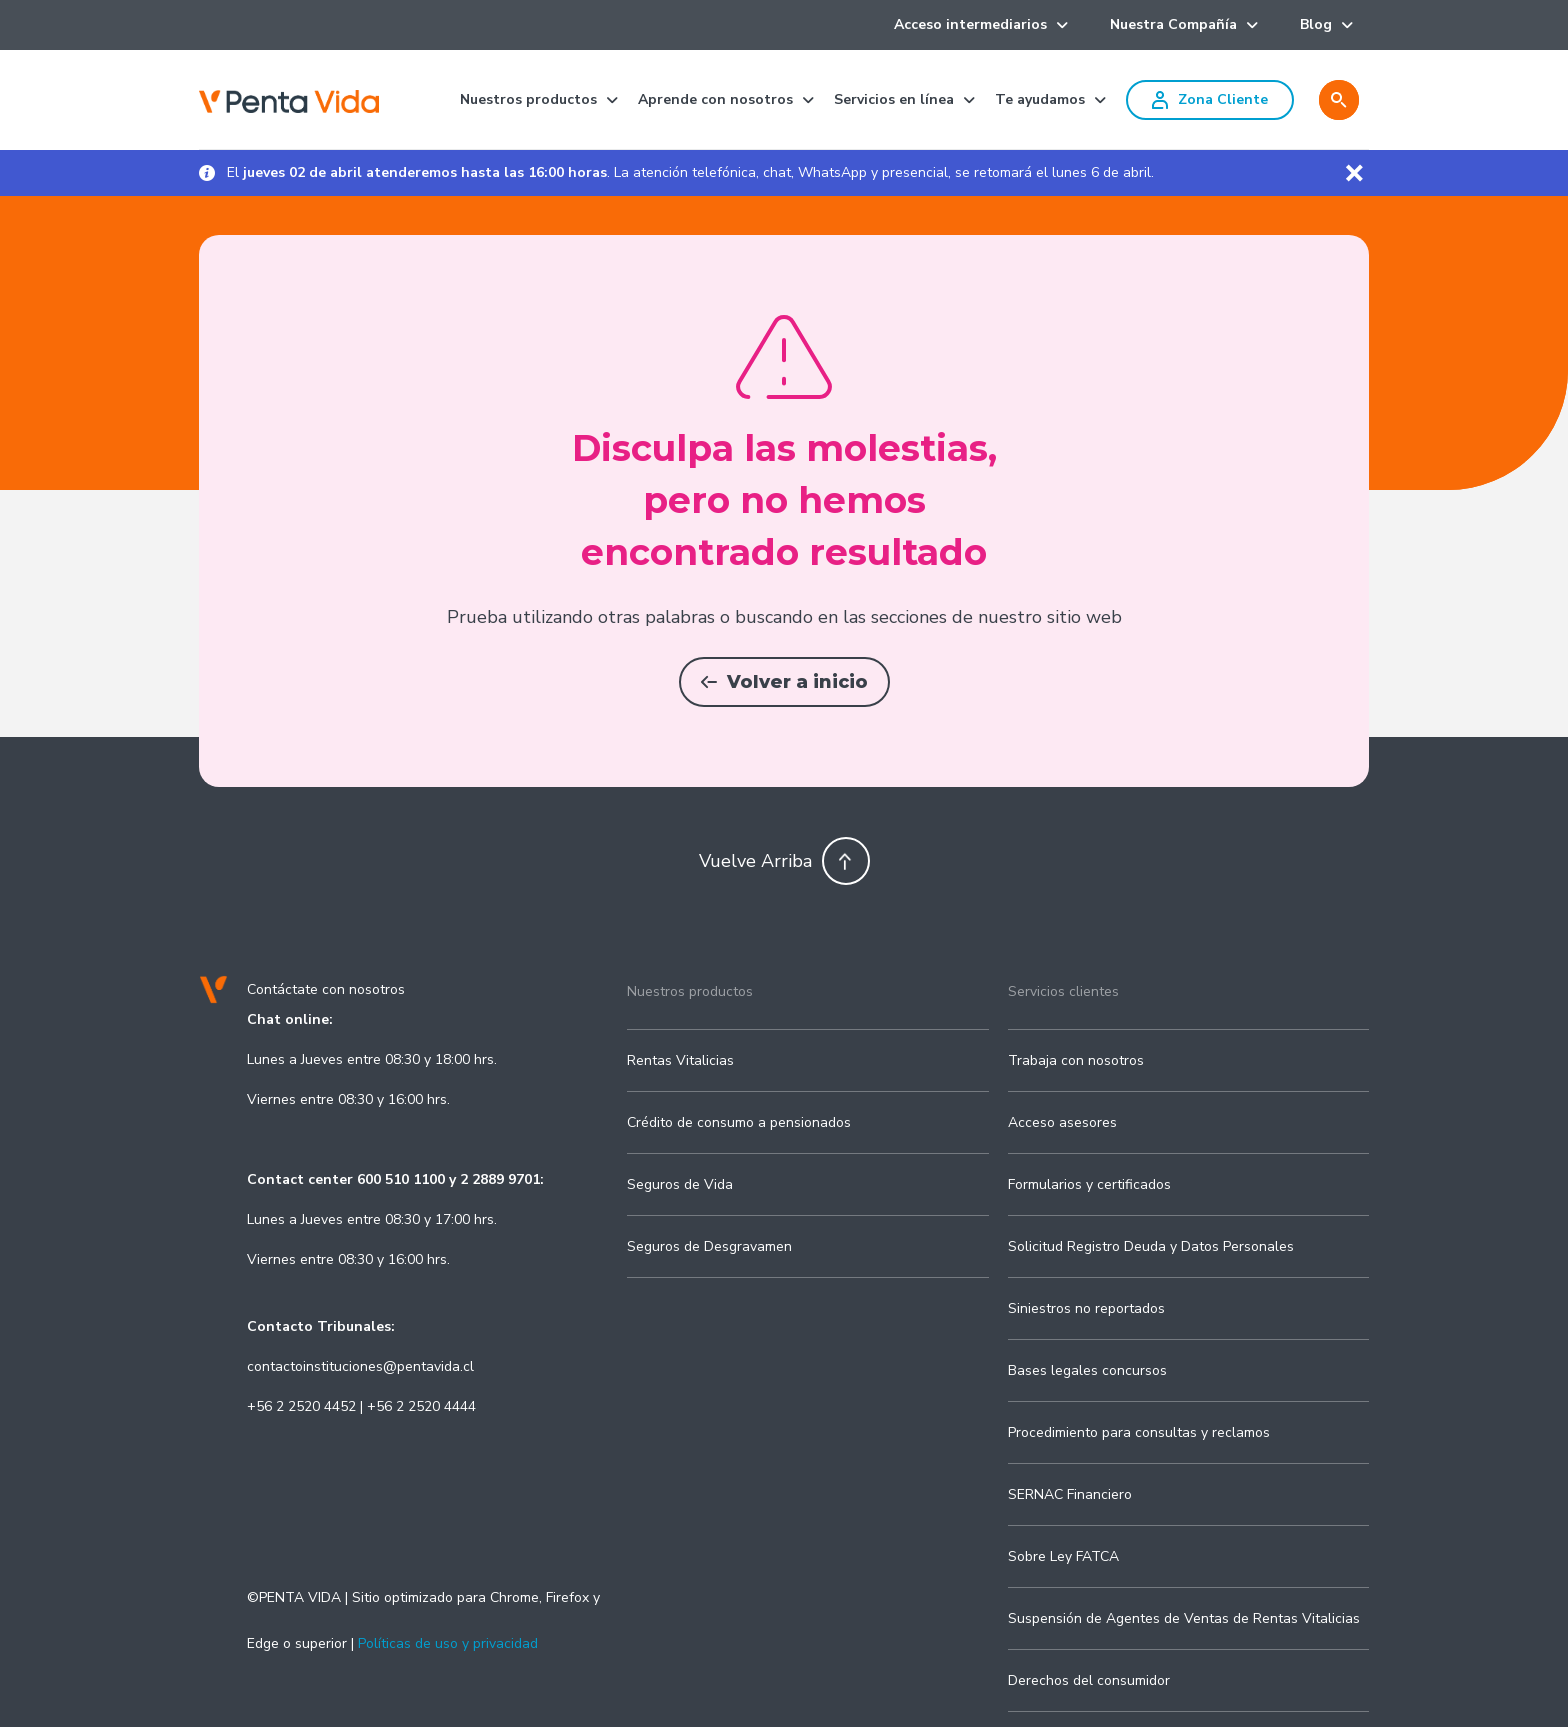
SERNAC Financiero (1070, 1494)
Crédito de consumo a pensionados (739, 1122)
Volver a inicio (784, 682)
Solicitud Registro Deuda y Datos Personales (1151, 1246)
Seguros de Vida (680, 1184)
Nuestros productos (690, 991)
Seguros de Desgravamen (709, 1246)
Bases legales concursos (1087, 1370)
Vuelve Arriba (784, 861)
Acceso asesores (1062, 1122)
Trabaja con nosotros (1076, 1060)
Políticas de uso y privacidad (448, 1643)
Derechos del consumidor (1089, 1680)
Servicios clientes (1063, 991)
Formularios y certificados (1089, 1184)
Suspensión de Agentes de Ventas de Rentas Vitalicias (1184, 1618)
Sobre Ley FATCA (1063, 1556)
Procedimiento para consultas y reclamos (1139, 1432)
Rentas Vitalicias (680, 1060)
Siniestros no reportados (1086, 1308)
